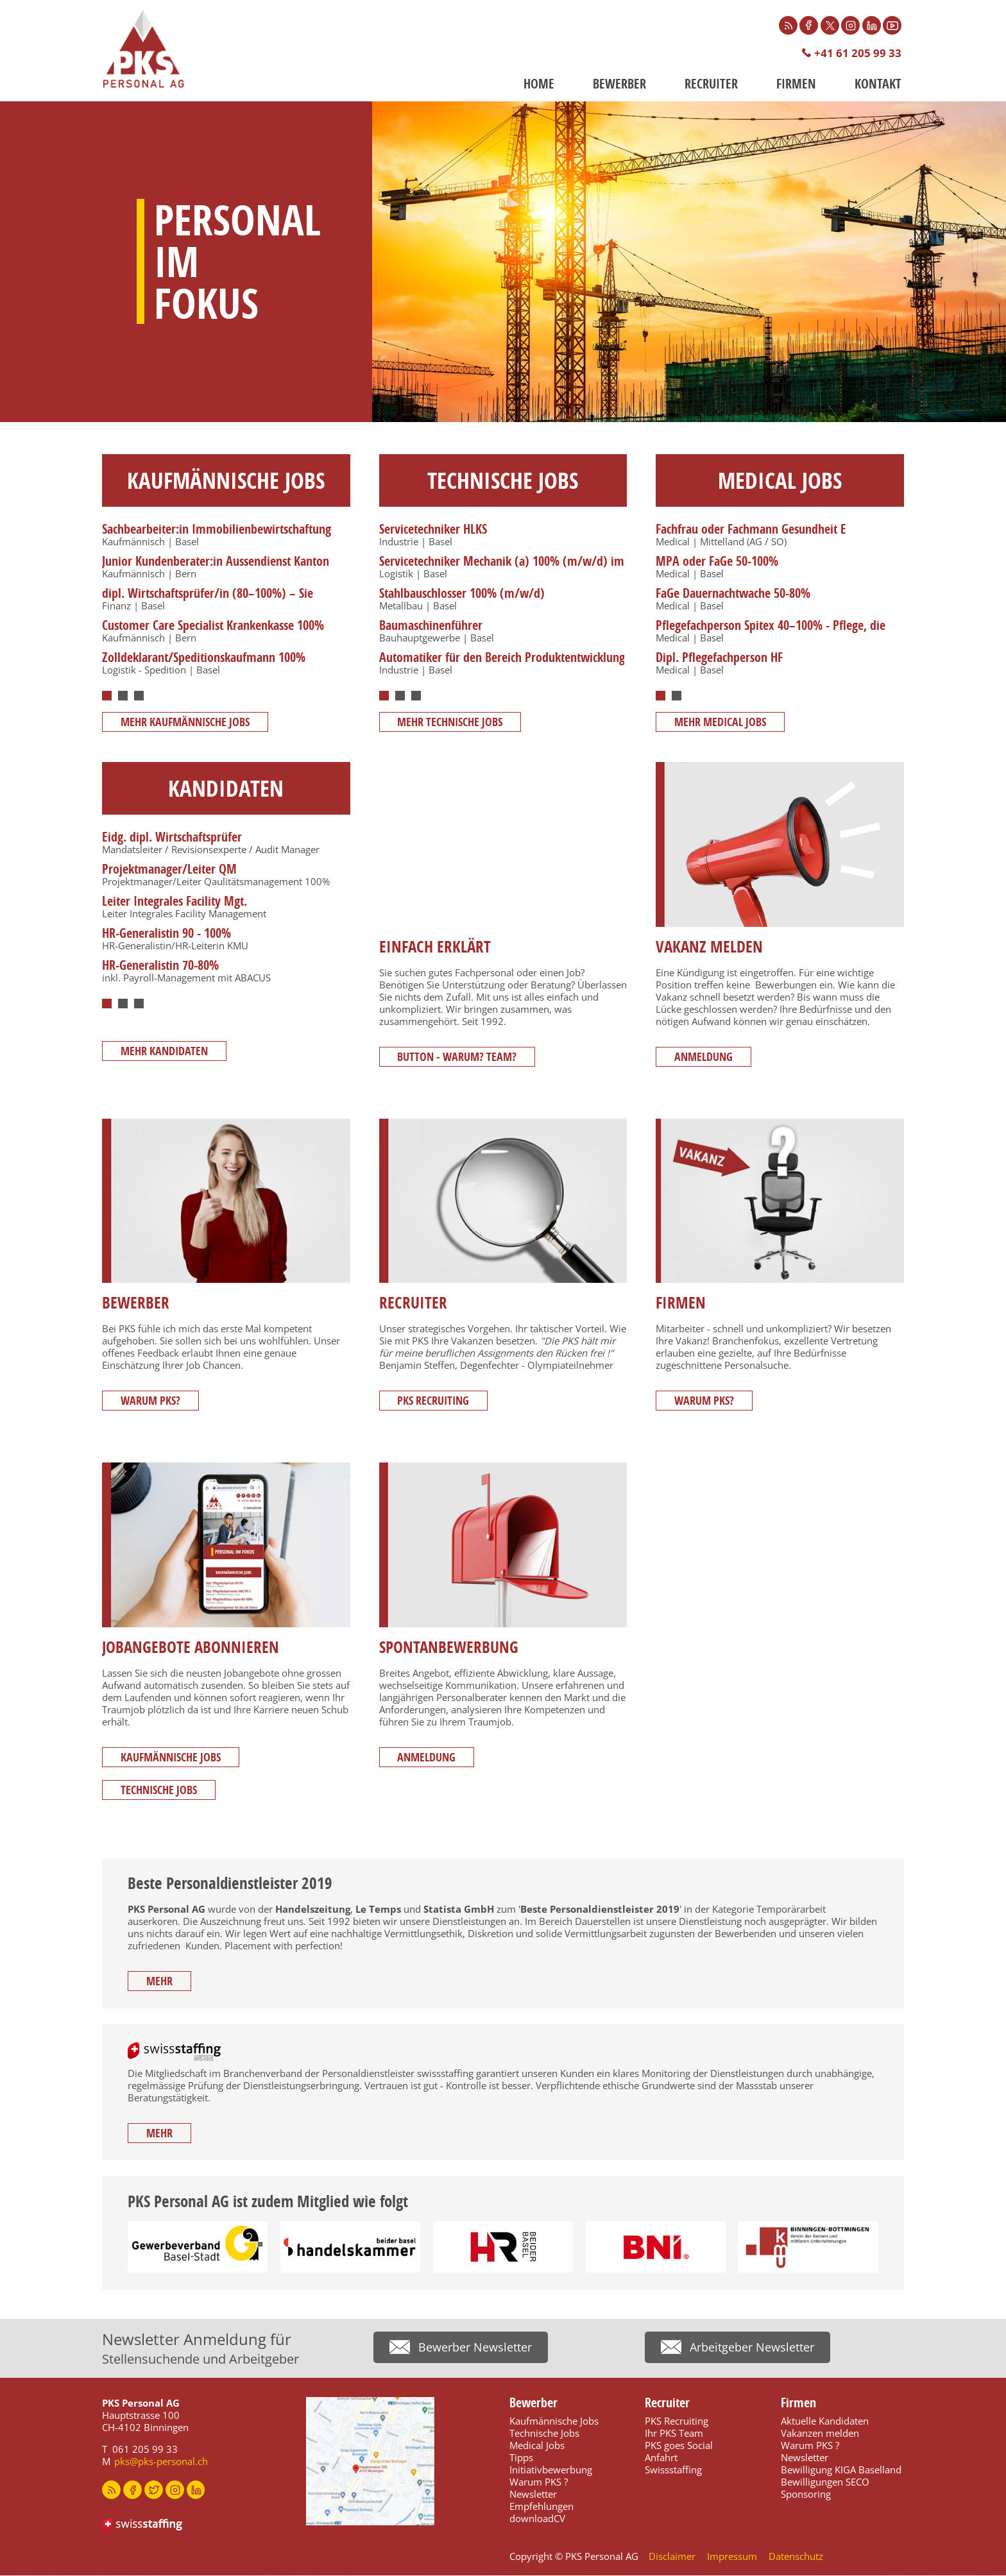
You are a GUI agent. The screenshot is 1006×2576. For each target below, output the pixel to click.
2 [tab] (123, 697)
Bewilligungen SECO (825, 2482)
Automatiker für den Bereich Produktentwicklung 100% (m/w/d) (502, 665)
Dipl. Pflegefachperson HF (719, 657)
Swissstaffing (673, 2470)
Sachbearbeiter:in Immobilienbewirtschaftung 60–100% (216, 536)
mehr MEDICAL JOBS (721, 723)
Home (539, 84)
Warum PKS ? (538, 2482)
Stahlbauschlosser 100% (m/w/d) (462, 593)
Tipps (521, 2458)
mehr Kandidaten (165, 1057)
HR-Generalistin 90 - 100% (166, 934)
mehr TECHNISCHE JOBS (451, 723)
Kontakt (878, 84)
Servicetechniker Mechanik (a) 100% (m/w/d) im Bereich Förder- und (501, 568)
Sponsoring (806, 2494)
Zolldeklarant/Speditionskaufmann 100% (203, 657)
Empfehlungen (541, 2506)
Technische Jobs (160, 1791)
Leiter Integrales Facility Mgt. (174, 902)
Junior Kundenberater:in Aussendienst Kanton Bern (215, 568)
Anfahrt (661, 2458)
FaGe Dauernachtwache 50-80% (733, 593)
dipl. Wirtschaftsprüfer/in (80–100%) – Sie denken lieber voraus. (207, 600)
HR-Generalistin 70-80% (160, 966)
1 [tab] (107, 697)
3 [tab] (139, 697)
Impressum (732, 2556)
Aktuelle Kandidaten (825, 2421)
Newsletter (533, 2494)
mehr (161, 1982)
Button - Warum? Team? (458, 1057)
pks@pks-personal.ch (161, 2461)
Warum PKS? (152, 1402)
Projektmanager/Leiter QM (169, 870)
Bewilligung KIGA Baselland (841, 2470)
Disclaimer (672, 2556)
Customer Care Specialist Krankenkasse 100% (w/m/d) (213, 632)
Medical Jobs (537, 2445)
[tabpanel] (225, 602)
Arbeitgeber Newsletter (752, 2349)
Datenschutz (796, 2556)
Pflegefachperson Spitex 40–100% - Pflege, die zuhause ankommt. (770, 632)
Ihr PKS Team (674, 2433)
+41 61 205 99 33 (857, 53)
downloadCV (537, 2518)
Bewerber (619, 84)
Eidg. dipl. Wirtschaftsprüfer (172, 838)
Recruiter (711, 84)
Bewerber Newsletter (475, 2349)
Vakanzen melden (820, 2433)
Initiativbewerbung (550, 2470)
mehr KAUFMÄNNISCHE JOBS (186, 723)
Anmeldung (705, 1057)
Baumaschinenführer (430, 625)
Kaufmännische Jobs (172, 1758)
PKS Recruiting (435, 1402)
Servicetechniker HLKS (433, 529)
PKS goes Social (679, 2445)
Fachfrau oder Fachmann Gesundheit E (751, 529)
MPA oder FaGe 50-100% (717, 561)
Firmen (796, 84)
